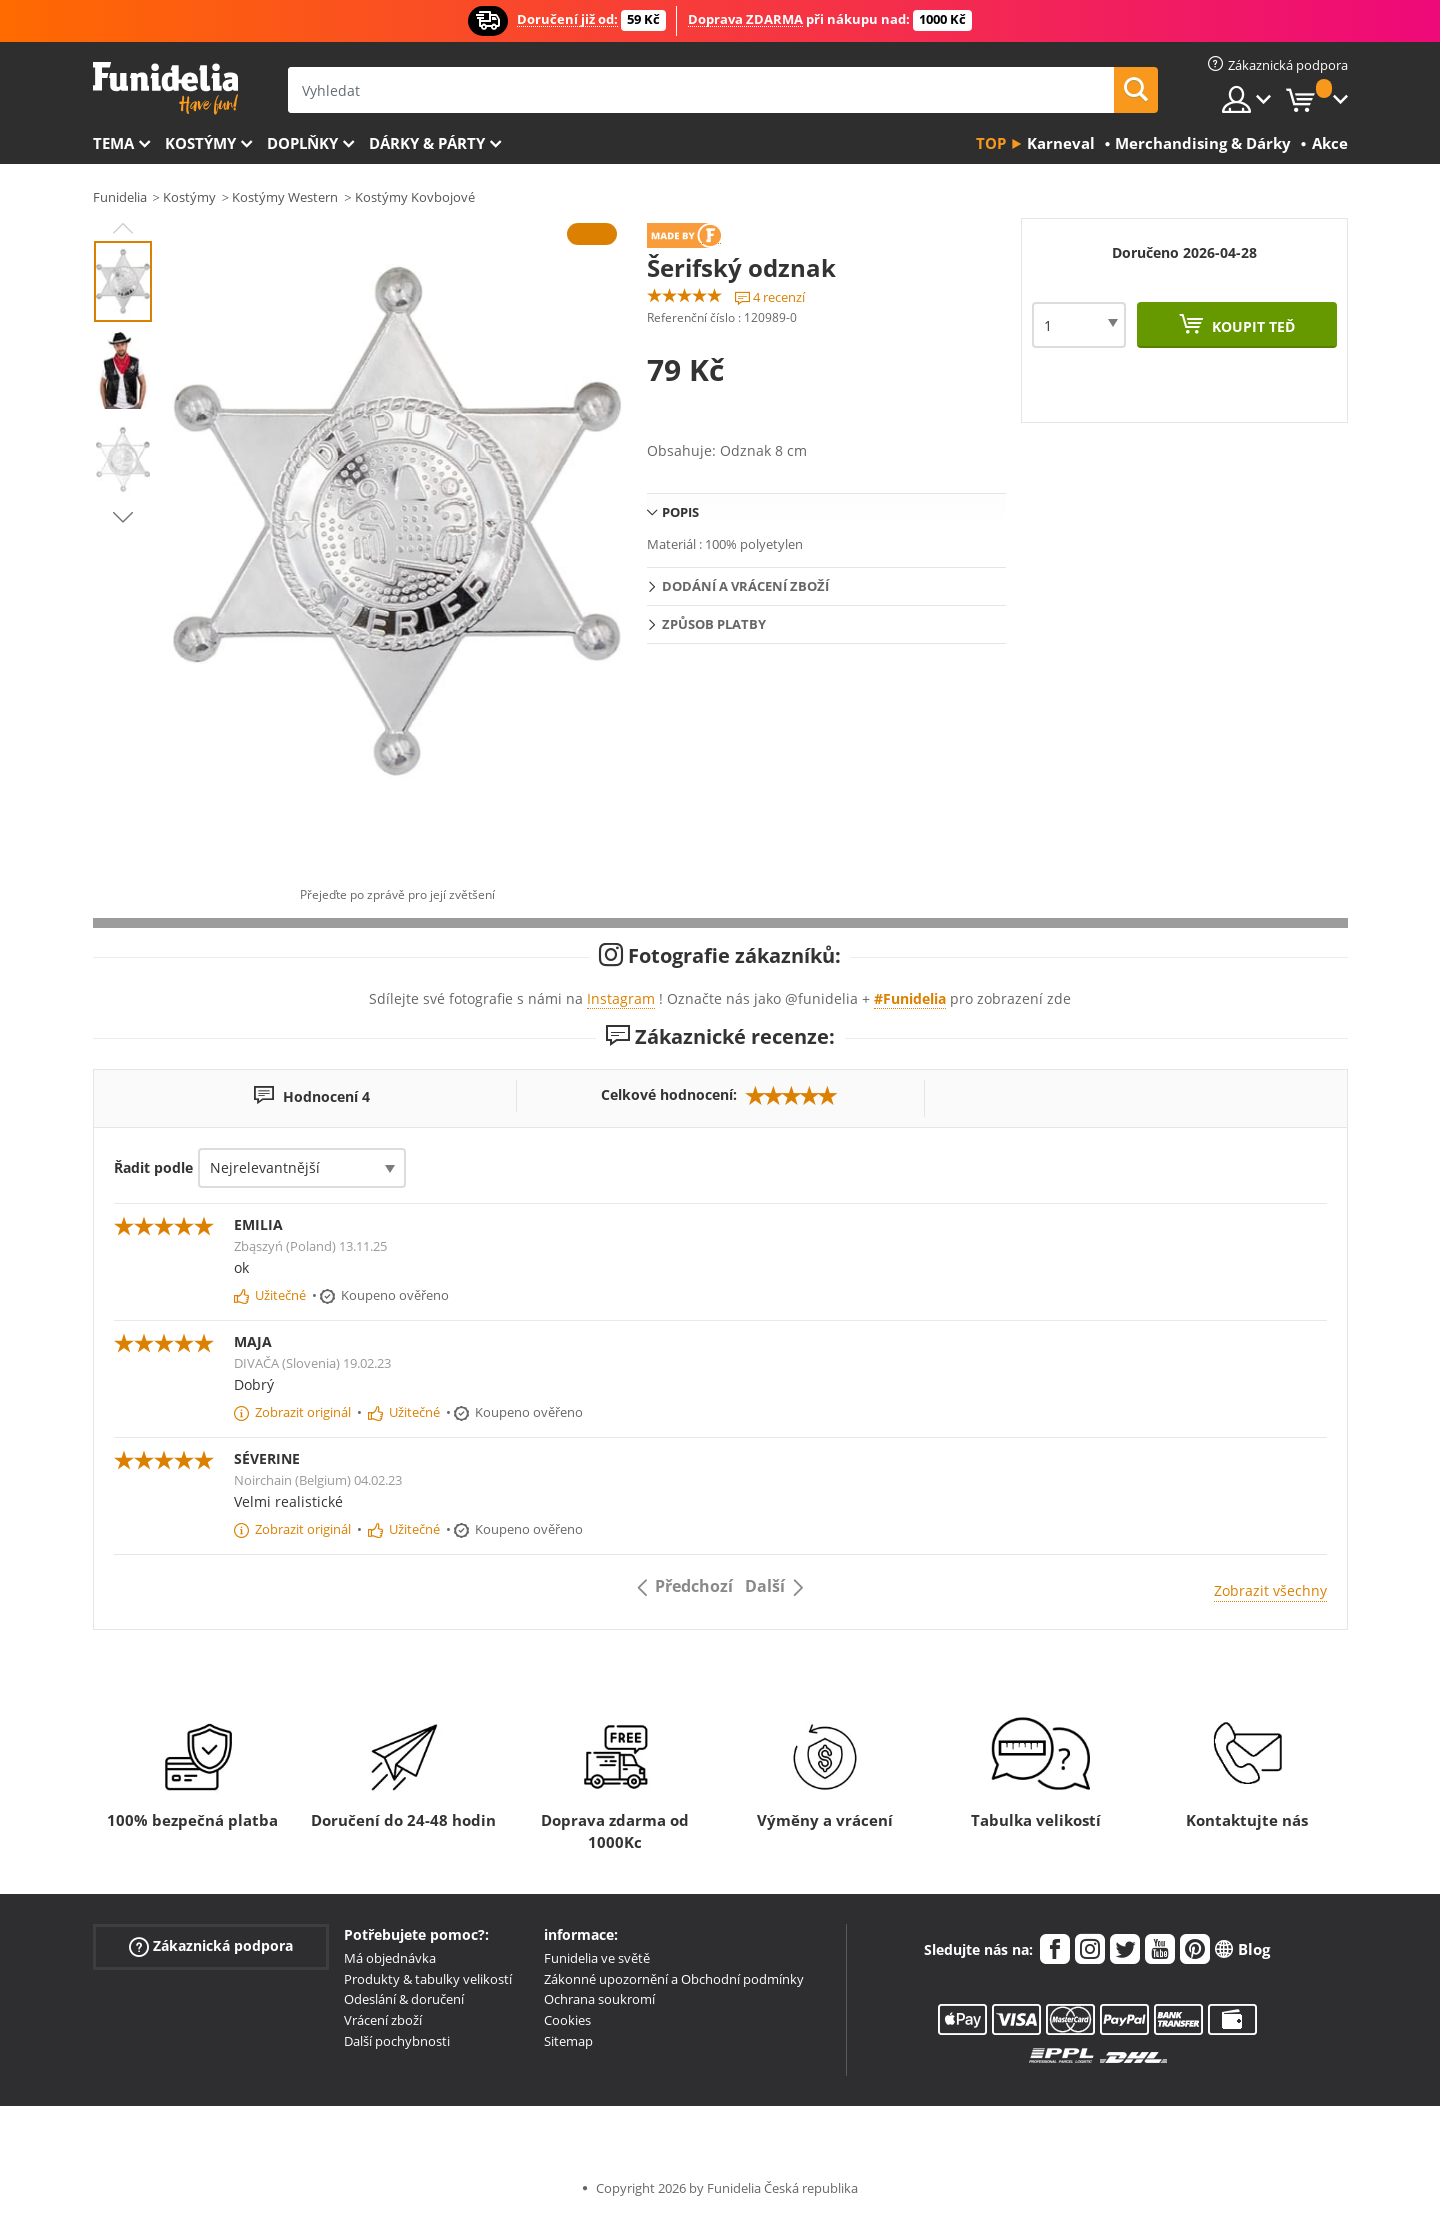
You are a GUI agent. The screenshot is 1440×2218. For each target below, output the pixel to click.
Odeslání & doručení (404, 1999)
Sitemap (568, 2041)
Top (991, 143)
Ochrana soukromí (599, 1999)
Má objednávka (390, 1958)
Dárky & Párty (427, 143)
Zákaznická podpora (211, 1946)
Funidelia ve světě (597, 1958)
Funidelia (120, 197)
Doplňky (302, 143)
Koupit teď (1251, 326)
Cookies (567, 2020)
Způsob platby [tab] (714, 624)
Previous (123, 228)
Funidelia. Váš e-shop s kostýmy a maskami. (165, 88)
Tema (113, 143)
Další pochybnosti (397, 2041)
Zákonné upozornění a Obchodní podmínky (674, 1979)
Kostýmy (200, 143)
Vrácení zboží (383, 2020)
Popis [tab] (680, 512)
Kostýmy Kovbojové (415, 197)
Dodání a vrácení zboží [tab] (745, 586)
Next (123, 517)
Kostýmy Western (285, 197)
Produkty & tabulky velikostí (428, 1979)
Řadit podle (153, 1167)
